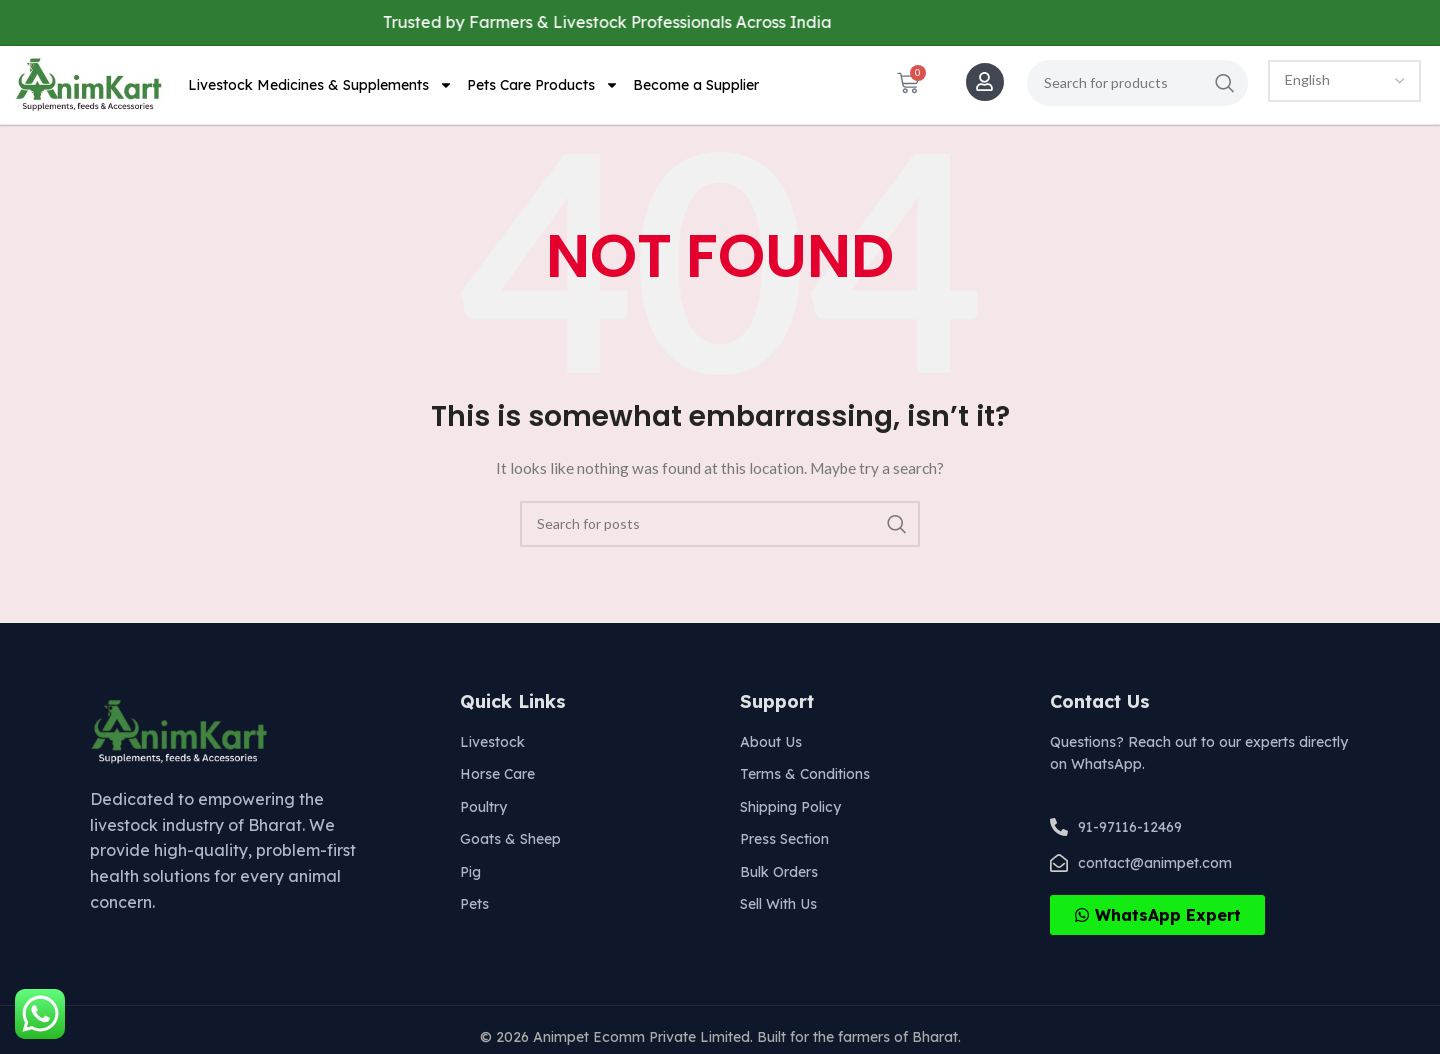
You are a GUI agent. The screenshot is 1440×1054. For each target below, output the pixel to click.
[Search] (1137, 83)
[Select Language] (1344, 81)
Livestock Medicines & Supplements (320, 85)
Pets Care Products (543, 85)
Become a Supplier (696, 85)
